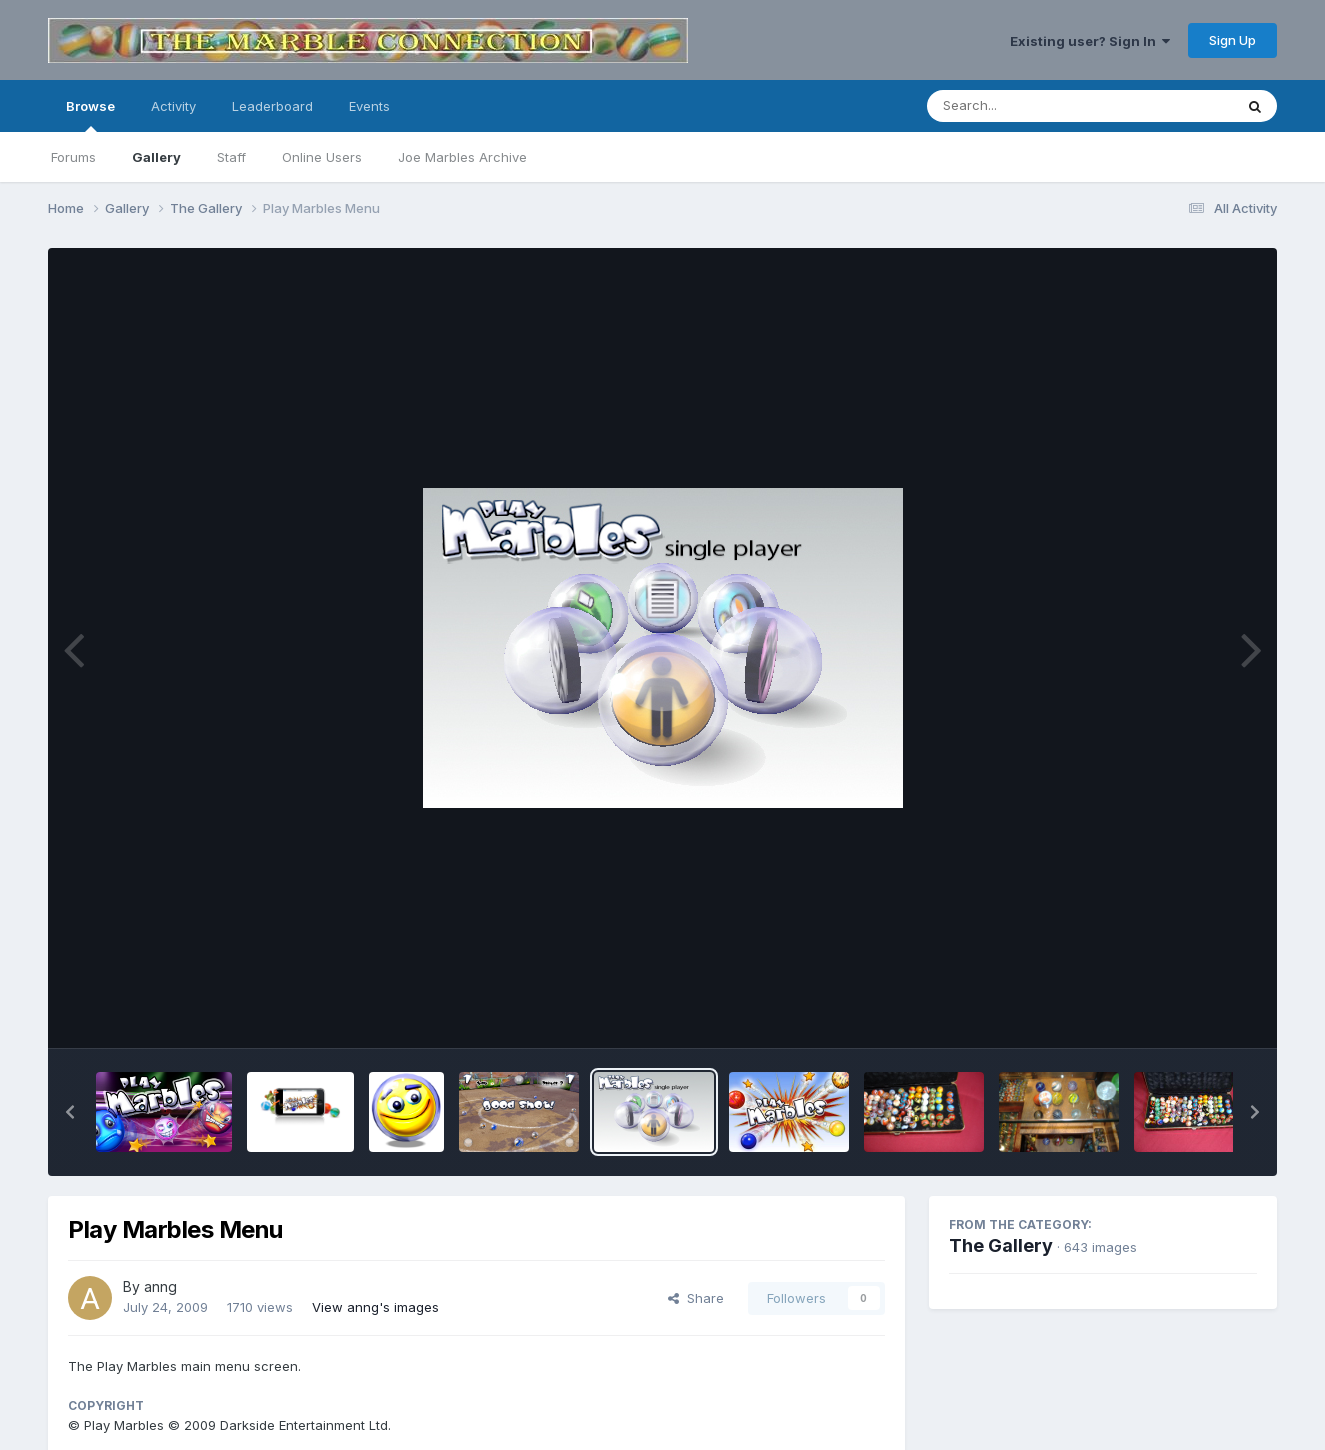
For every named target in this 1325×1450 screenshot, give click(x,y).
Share (696, 1298)
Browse (90, 115)
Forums (73, 157)
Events (369, 106)
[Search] (1025, 106)
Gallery (156, 157)
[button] (70, 1112)
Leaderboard (272, 106)
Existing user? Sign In (1090, 41)
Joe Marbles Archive (462, 157)
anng (160, 1286)
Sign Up (1232, 40)
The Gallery (1001, 1245)
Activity (173, 106)
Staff (231, 157)
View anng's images (375, 1307)
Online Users (322, 157)
